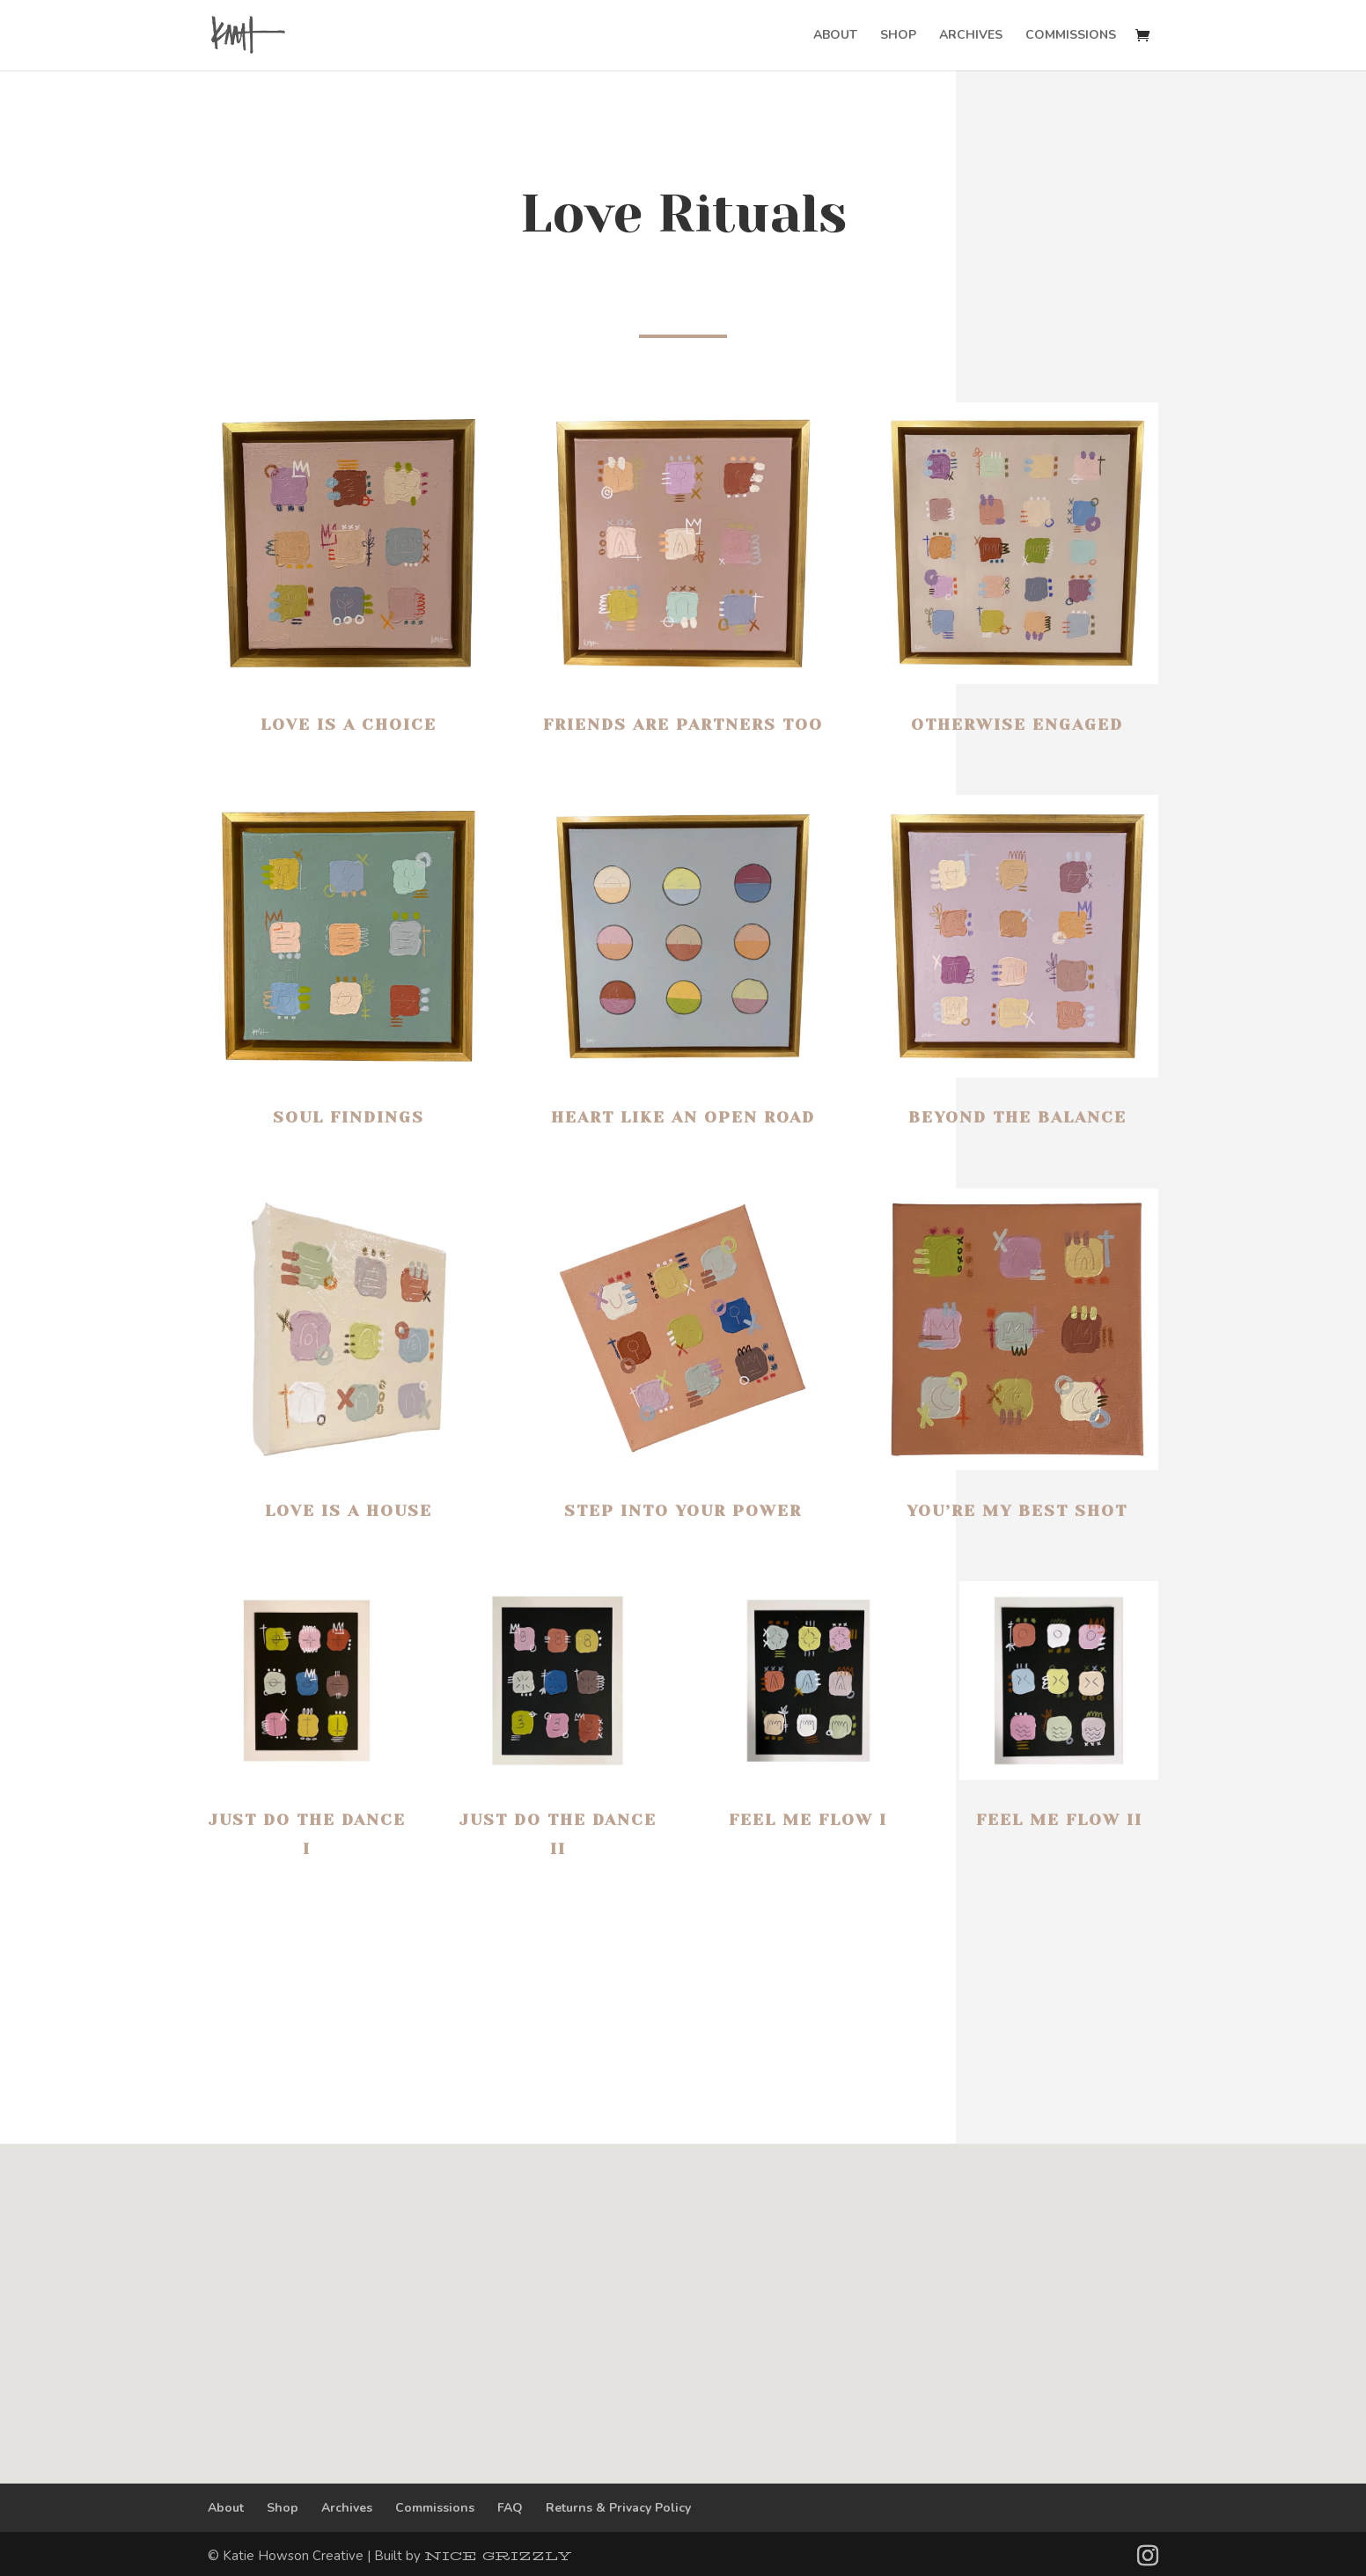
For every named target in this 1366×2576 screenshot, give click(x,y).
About (226, 2507)
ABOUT (835, 36)
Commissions (434, 2507)
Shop (282, 2507)
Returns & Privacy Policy (618, 2507)
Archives (346, 2507)
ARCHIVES (970, 36)
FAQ (510, 2507)
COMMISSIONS (1070, 36)
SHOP (898, 36)
